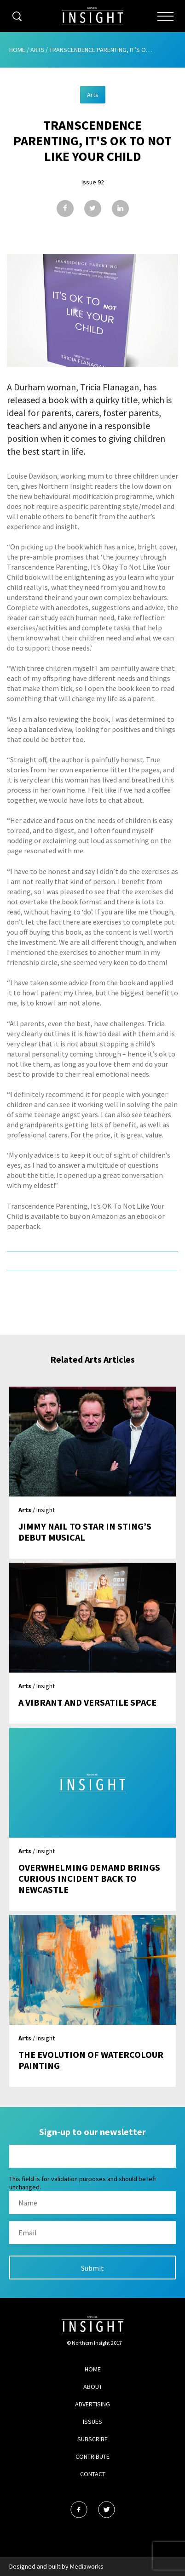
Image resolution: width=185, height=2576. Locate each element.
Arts (37, 50)
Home (17, 50)
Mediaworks (87, 2566)
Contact (92, 2474)
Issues (92, 2421)
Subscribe (92, 2439)
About (92, 2386)
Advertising (92, 2404)
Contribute (92, 2456)
